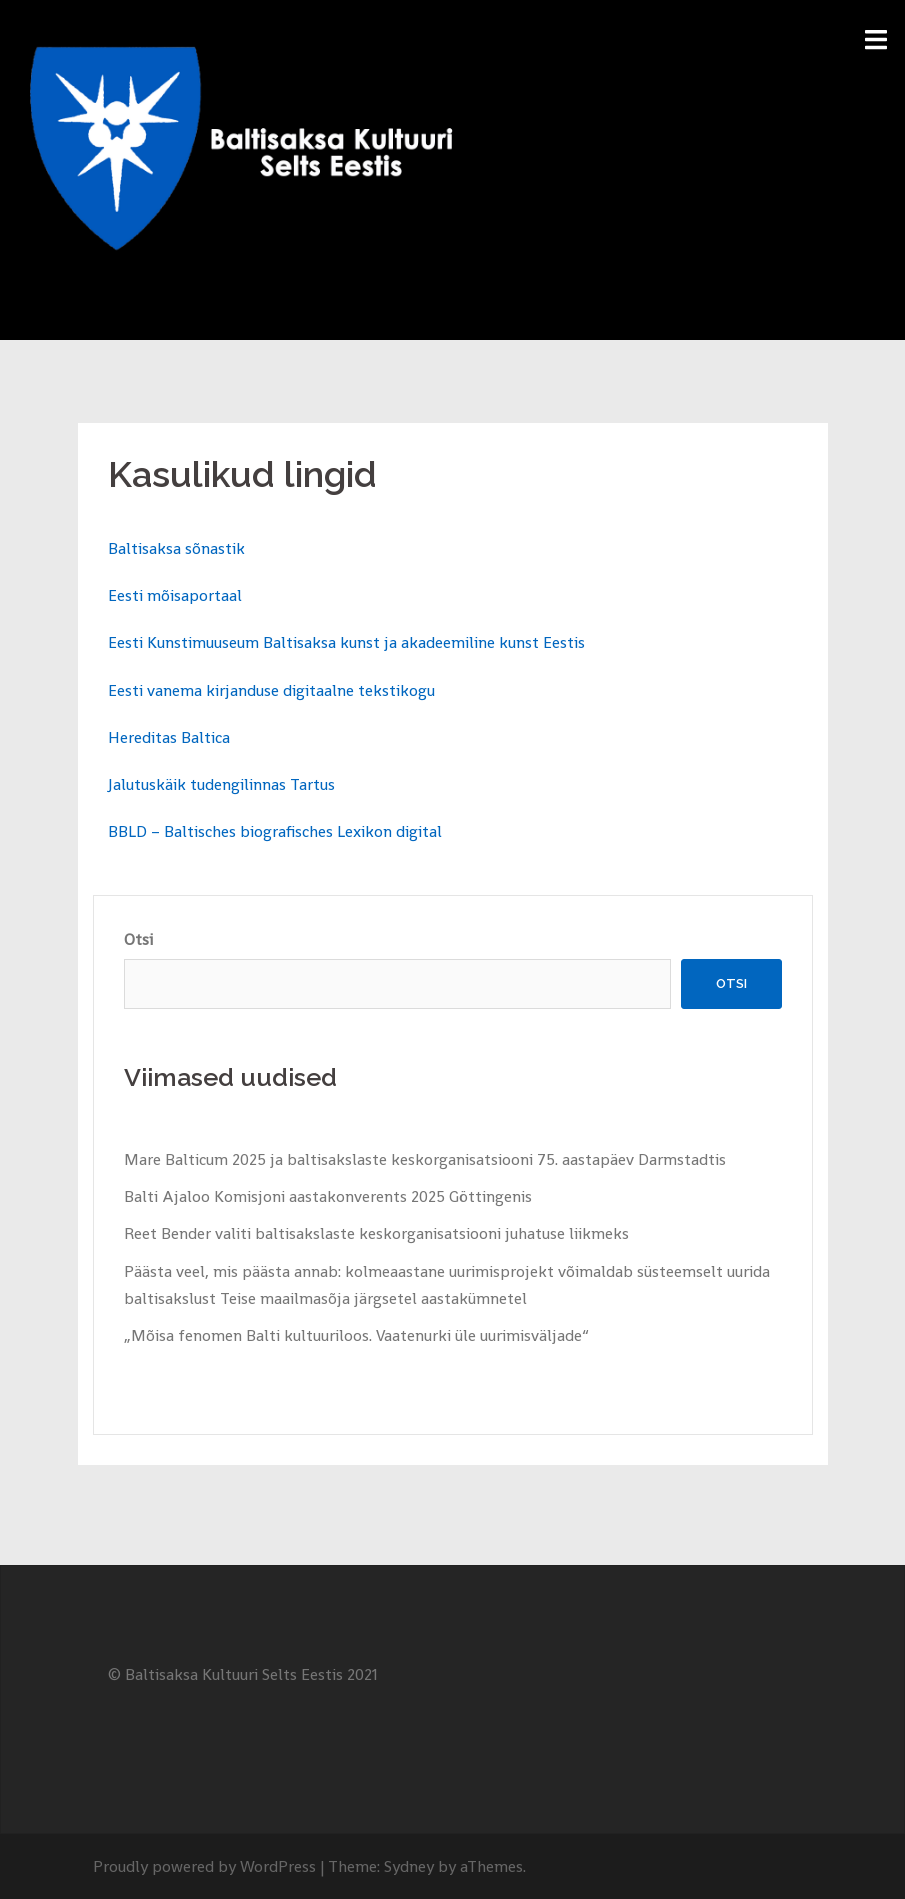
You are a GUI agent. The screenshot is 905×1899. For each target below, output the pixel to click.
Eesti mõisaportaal (175, 595)
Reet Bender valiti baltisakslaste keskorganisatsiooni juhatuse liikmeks (376, 1233)
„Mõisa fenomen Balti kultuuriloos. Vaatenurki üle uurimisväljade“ (356, 1335)
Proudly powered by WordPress (204, 1866)
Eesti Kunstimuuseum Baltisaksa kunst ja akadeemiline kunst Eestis (346, 642)
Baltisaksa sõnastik (176, 548)
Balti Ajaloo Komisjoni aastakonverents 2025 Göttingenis (328, 1196)
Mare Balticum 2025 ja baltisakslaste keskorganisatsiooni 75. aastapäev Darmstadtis (425, 1159)
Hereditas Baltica (169, 737)
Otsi (138, 939)
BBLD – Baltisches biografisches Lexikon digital (275, 831)
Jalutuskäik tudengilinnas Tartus (221, 784)
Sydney (409, 1866)
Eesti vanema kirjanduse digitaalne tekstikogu (271, 690)
